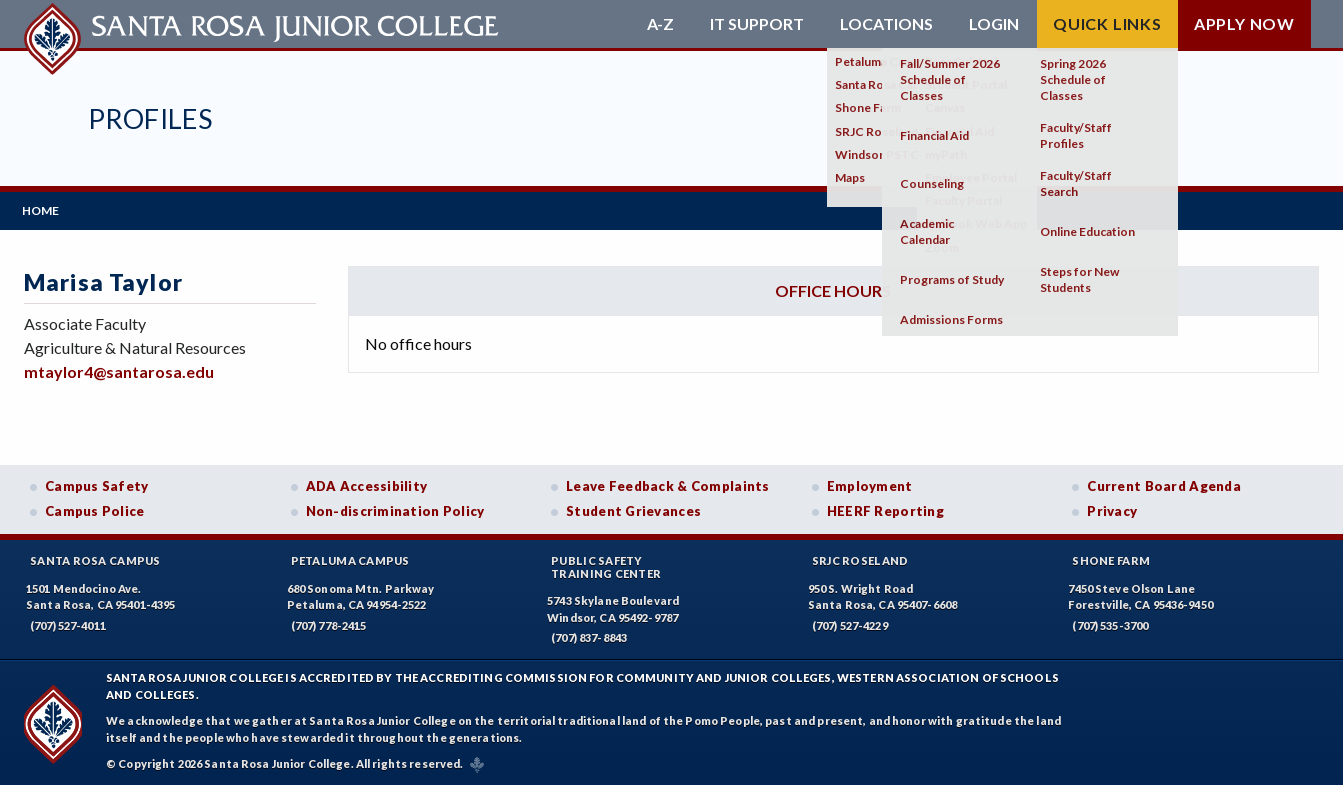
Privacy (1112, 510)
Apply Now (1244, 23)
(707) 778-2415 (329, 623)
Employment (870, 484)
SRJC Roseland (860, 558)
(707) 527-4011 (68, 623)
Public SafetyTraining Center (606, 565)
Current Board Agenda (1164, 484)
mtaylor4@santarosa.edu (119, 370)
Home (42, 209)
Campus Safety (97, 484)
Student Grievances (633, 510)
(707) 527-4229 (850, 623)
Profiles (150, 118)
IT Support (757, 24)
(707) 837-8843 (589, 636)
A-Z (660, 24)
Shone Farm (1111, 558)
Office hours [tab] (833, 288)
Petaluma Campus (350, 558)
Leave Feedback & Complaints (667, 484)
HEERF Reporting (885, 510)
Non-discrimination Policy (395, 510)
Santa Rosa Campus (95, 558)
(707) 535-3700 (1110, 623)
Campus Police (95, 510)
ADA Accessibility (367, 484)
